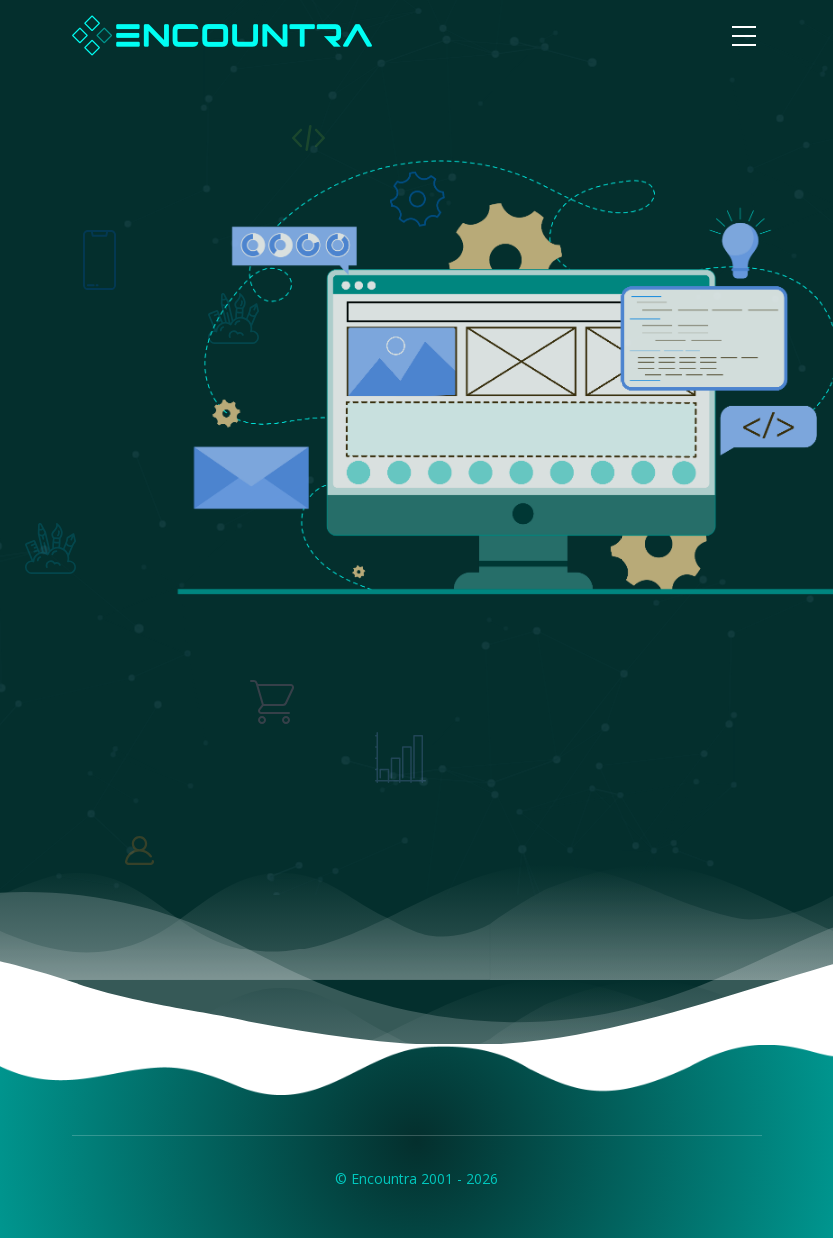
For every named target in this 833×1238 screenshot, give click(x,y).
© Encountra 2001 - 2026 (416, 1178)
